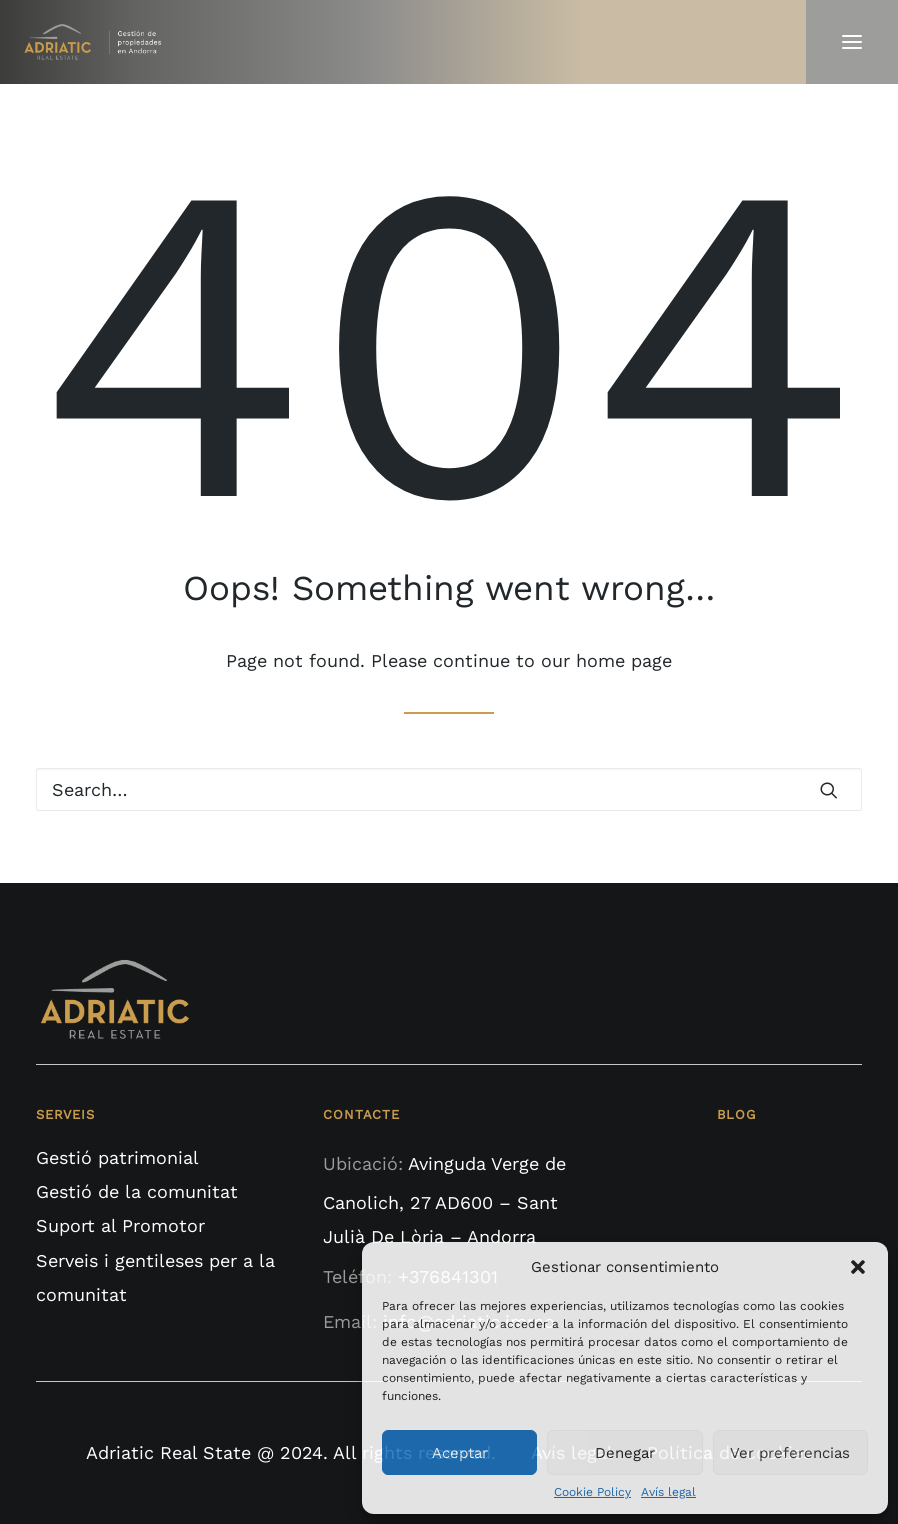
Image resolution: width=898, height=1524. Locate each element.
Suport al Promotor (120, 1225)
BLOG (736, 1114)
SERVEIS (65, 1114)
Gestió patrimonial (117, 1157)
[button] (858, 1267)
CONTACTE (361, 1114)
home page (624, 660)
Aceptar (460, 1453)
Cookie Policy (592, 1492)
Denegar (625, 1453)
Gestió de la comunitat (137, 1191)
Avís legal (668, 1492)
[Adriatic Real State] (97, 42)
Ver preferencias (790, 1453)
